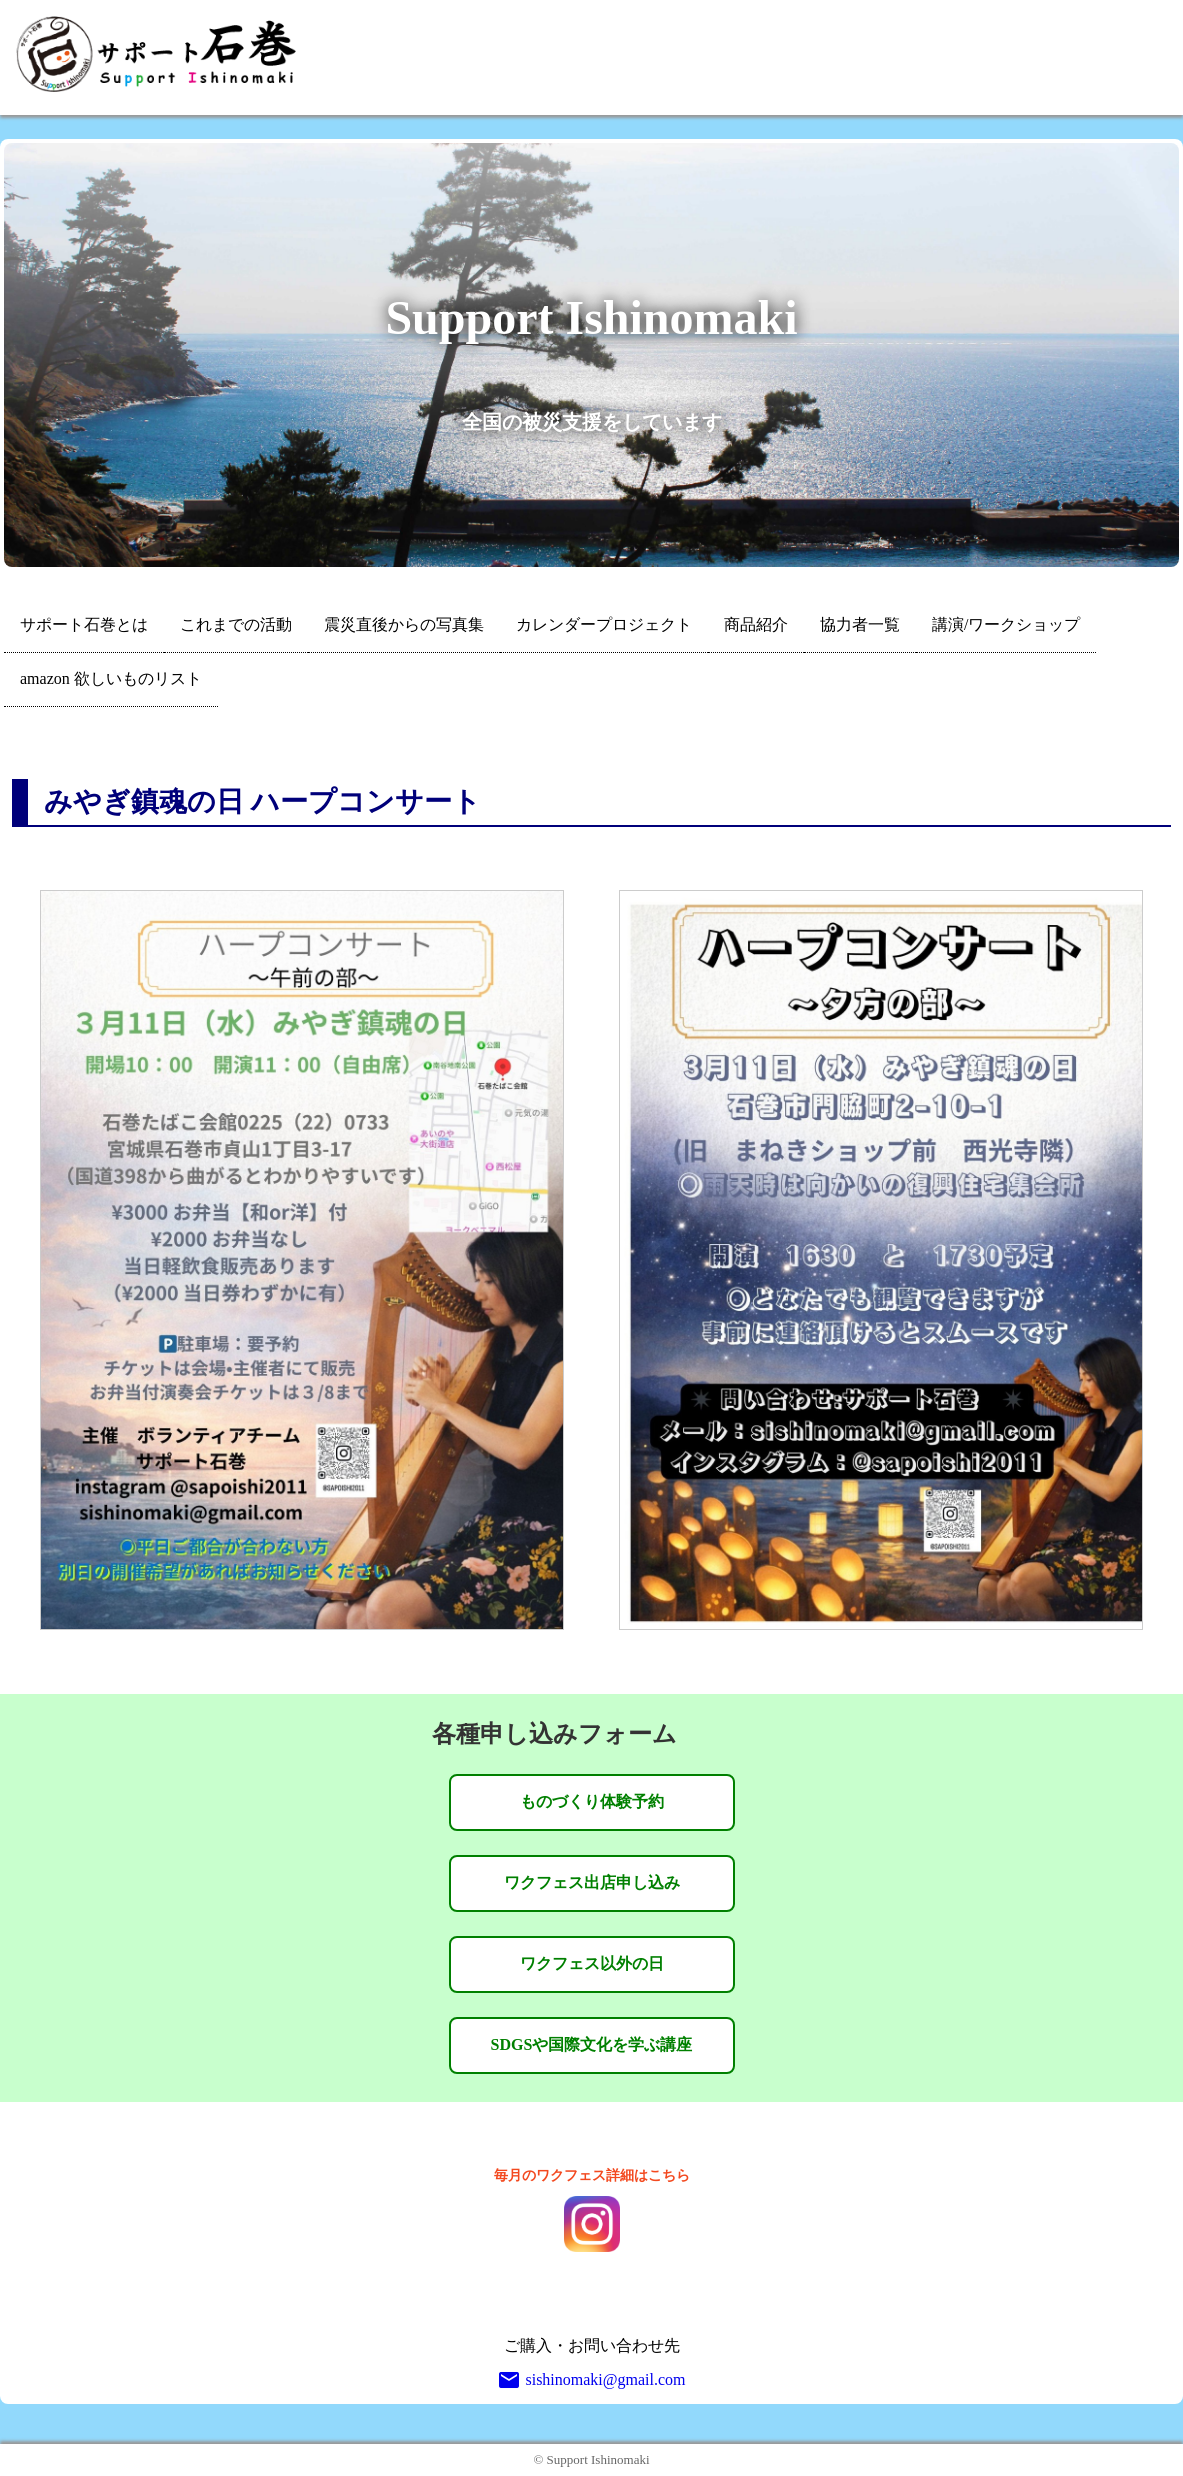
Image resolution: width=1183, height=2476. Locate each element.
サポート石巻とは (84, 624)
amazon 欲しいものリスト (111, 678)
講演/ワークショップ (1006, 624)
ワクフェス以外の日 (592, 1963)
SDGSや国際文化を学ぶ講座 (592, 2044)
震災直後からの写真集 (404, 624)
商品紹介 (756, 624)
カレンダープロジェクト (604, 624)
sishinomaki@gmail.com (591, 2380)
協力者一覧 (860, 624)
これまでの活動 (236, 624)
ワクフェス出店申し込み (592, 1882)
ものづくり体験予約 (592, 1801)
